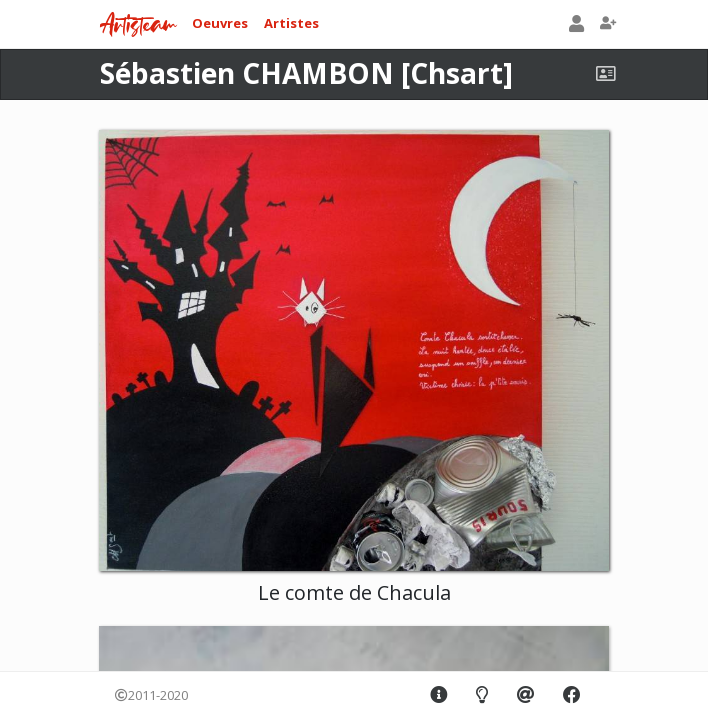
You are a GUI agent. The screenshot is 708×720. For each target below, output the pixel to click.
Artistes (291, 23)
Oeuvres (220, 23)
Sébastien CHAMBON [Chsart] (306, 73)
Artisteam (138, 25)
